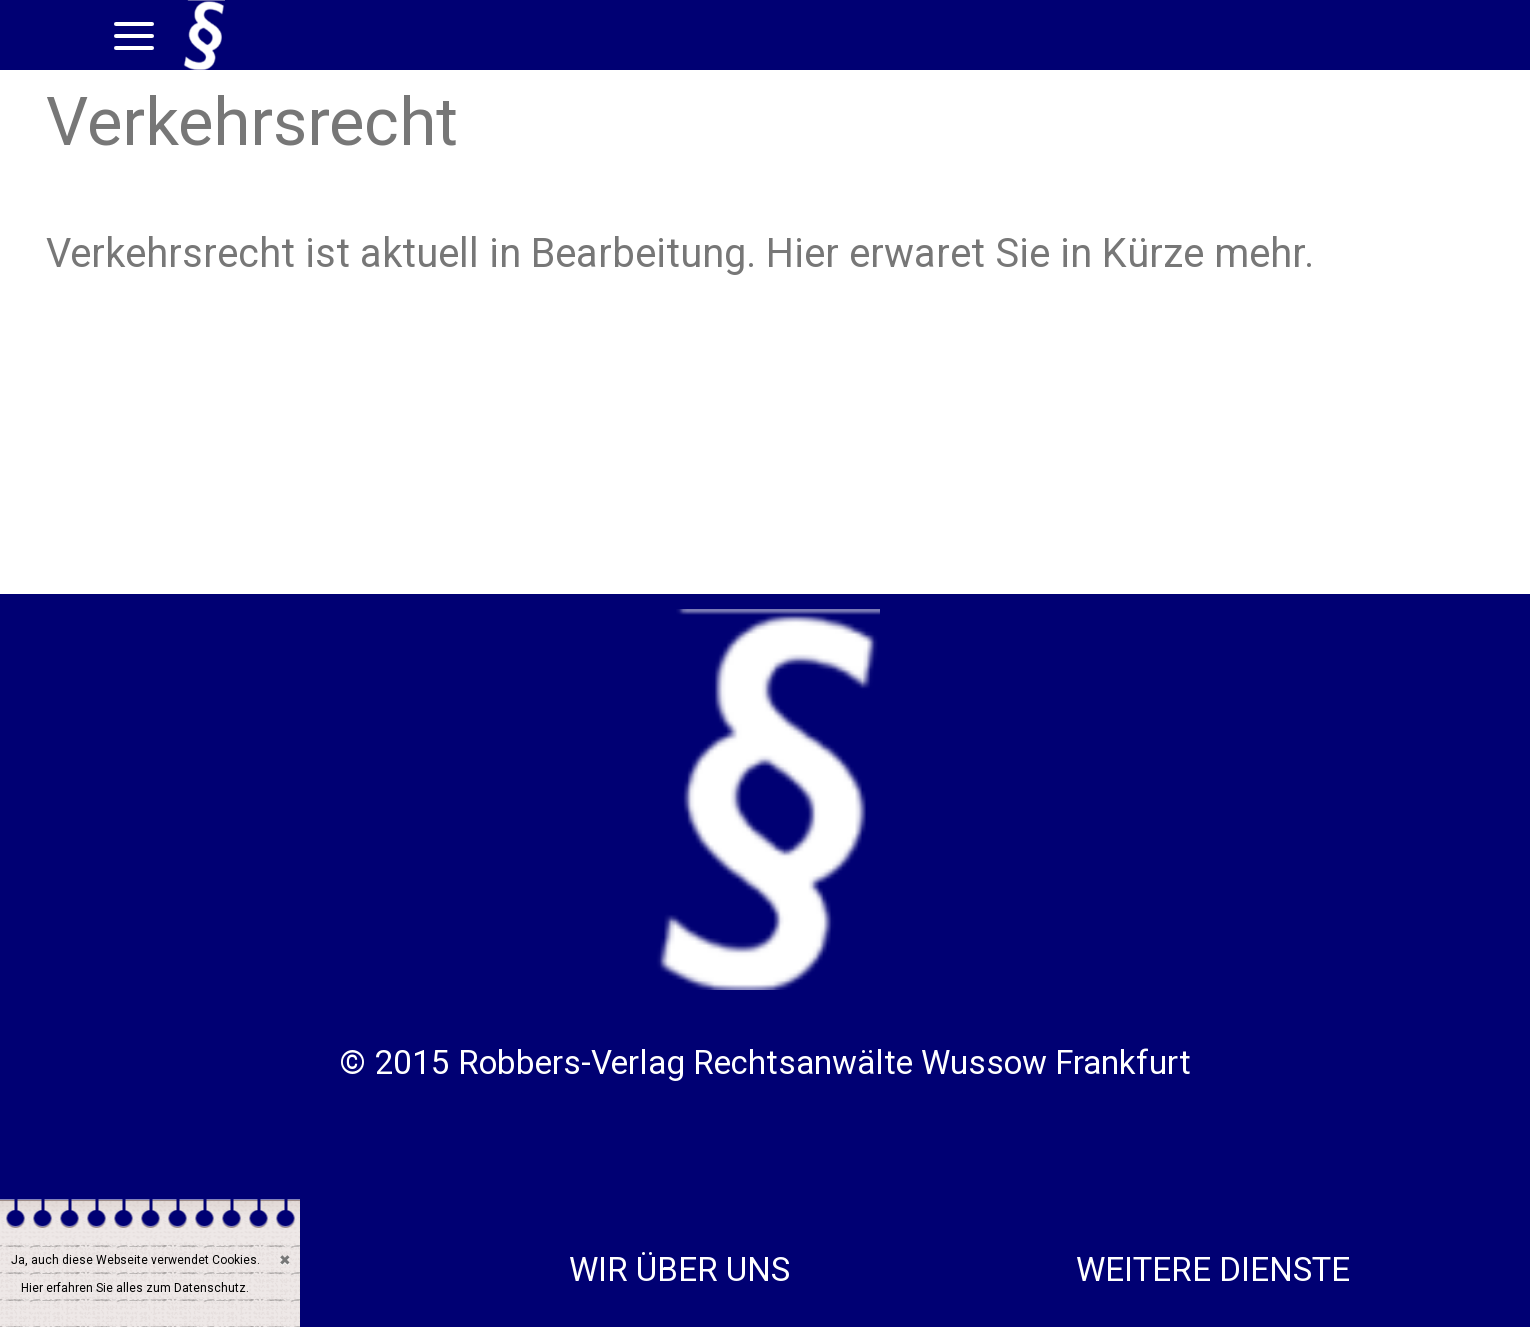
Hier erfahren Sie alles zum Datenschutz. (135, 1288)
